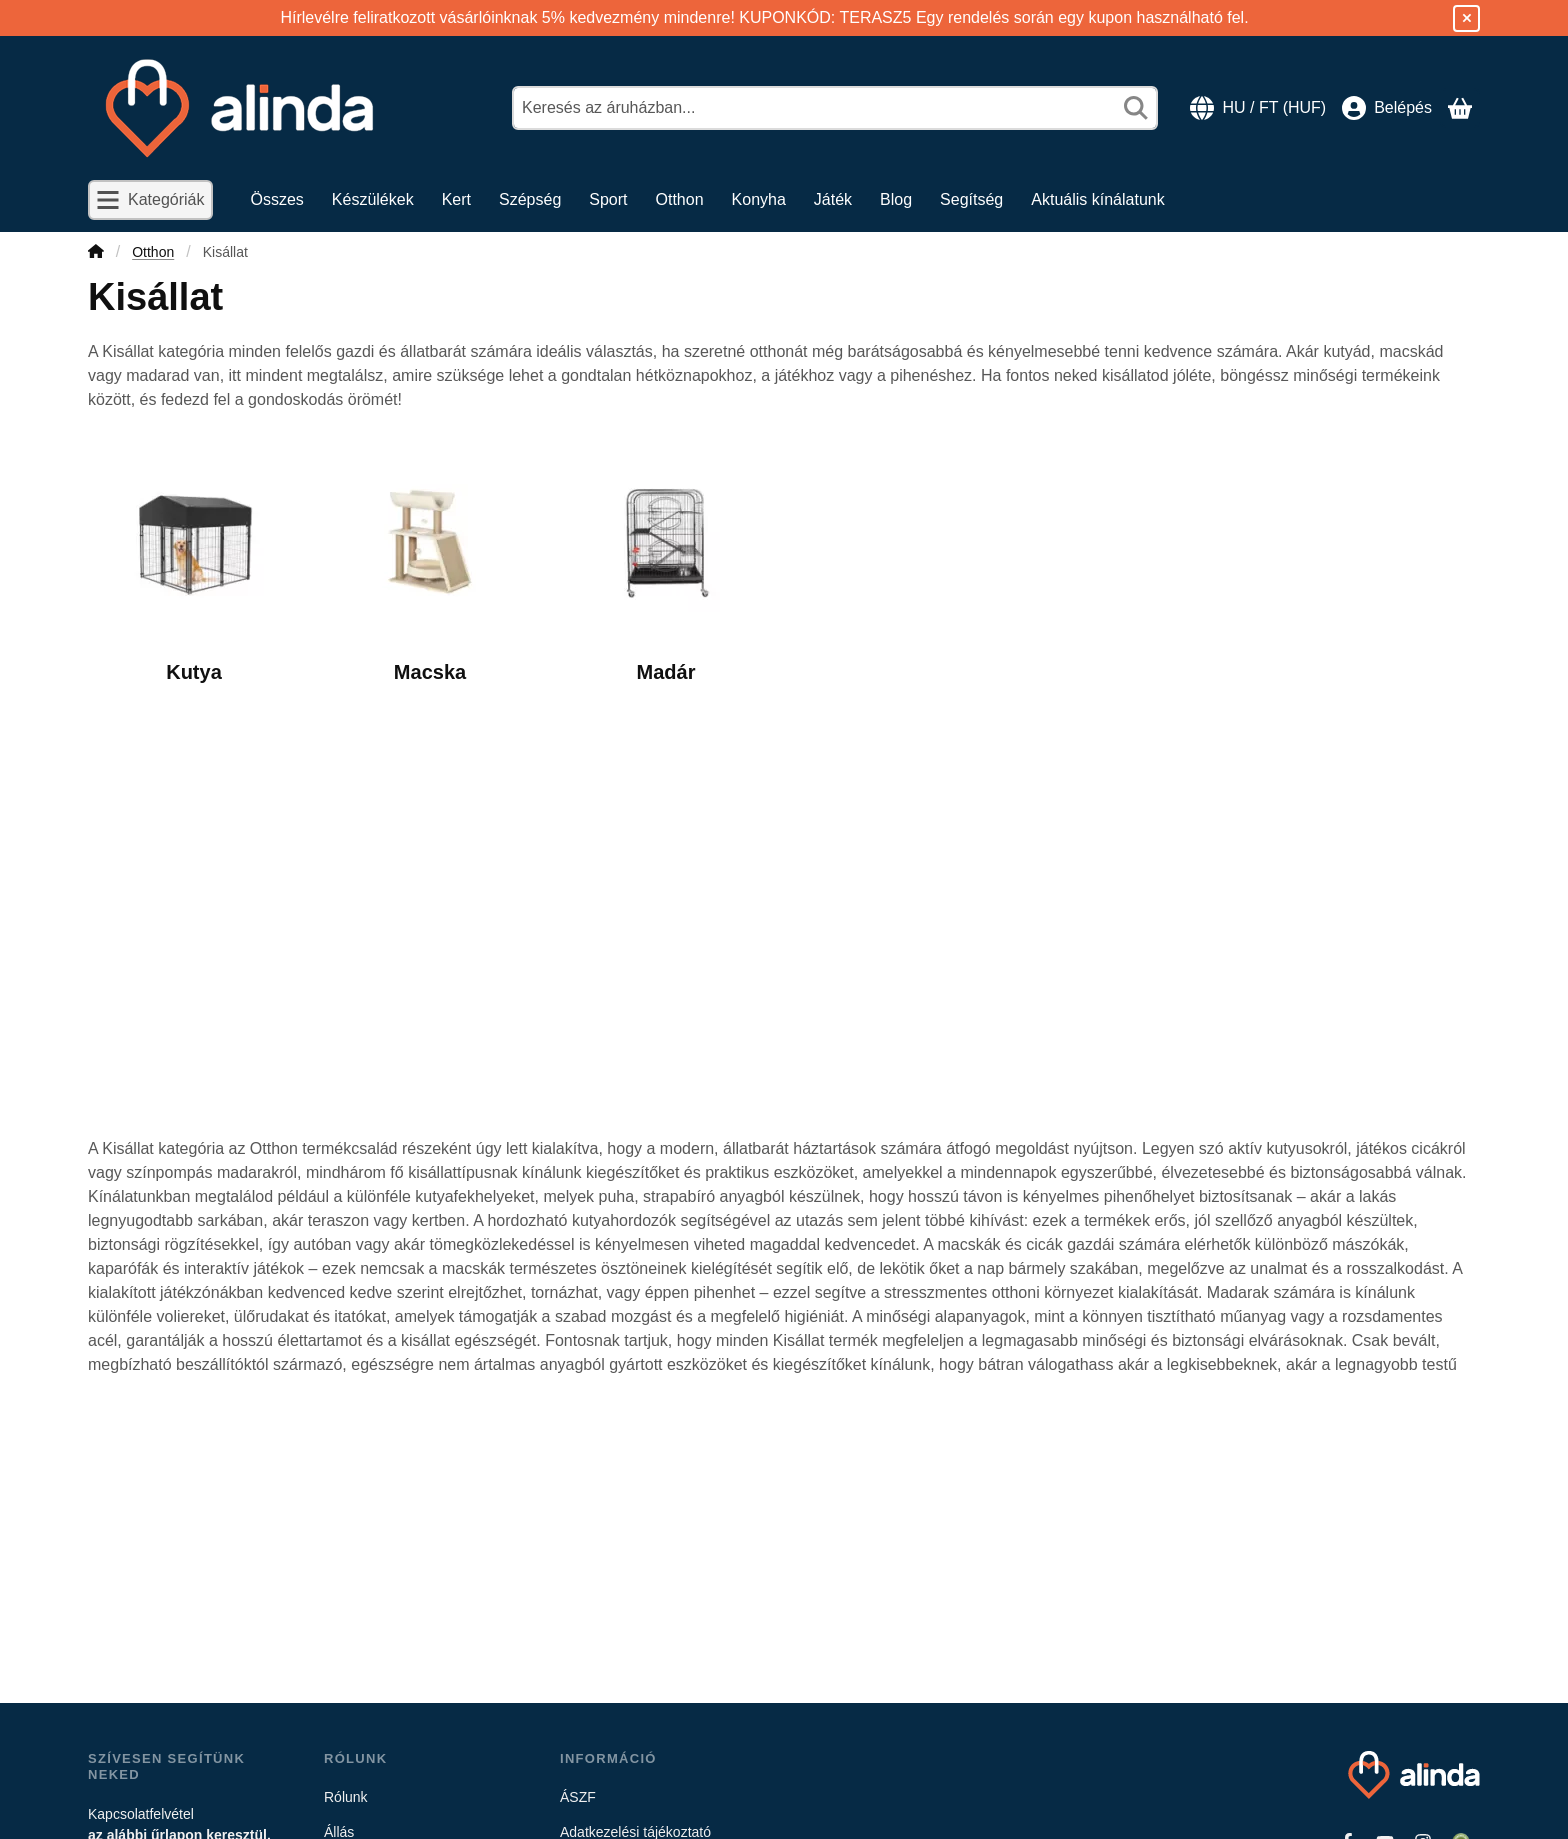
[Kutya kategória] (194, 566)
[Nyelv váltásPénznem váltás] (1258, 108)
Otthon (153, 252)
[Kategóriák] (150, 200)
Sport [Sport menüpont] (608, 199)
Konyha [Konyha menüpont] (759, 199)
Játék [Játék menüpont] (833, 199)
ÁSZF (578, 1797)
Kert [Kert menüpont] (456, 199)
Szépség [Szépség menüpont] (530, 199)
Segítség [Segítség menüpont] (971, 199)
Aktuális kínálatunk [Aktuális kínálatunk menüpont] (1097, 199)
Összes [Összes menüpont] (277, 199)
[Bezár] (1466, 18)
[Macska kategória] (430, 566)
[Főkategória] (96, 253)
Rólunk (346, 1797)
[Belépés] (1387, 108)
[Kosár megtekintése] (1460, 108)
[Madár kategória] (666, 566)
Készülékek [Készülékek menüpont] (373, 199)
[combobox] (835, 108)
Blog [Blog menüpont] (896, 199)
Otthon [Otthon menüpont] (680, 199)
